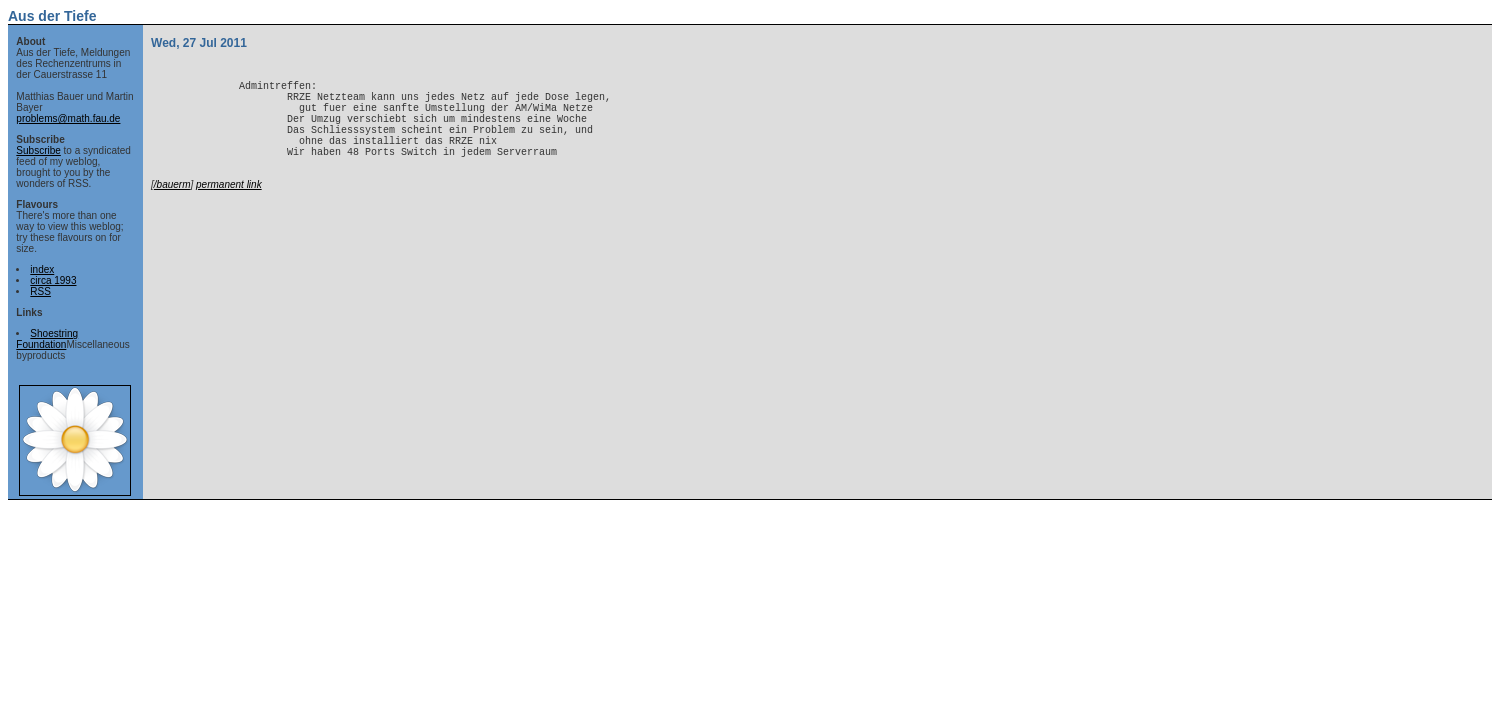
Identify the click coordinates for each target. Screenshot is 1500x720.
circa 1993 (53, 280)
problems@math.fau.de (68, 118)
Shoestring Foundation (47, 339)
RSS (40, 291)
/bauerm (172, 208)
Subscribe (38, 150)
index (42, 269)
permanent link (229, 208)
